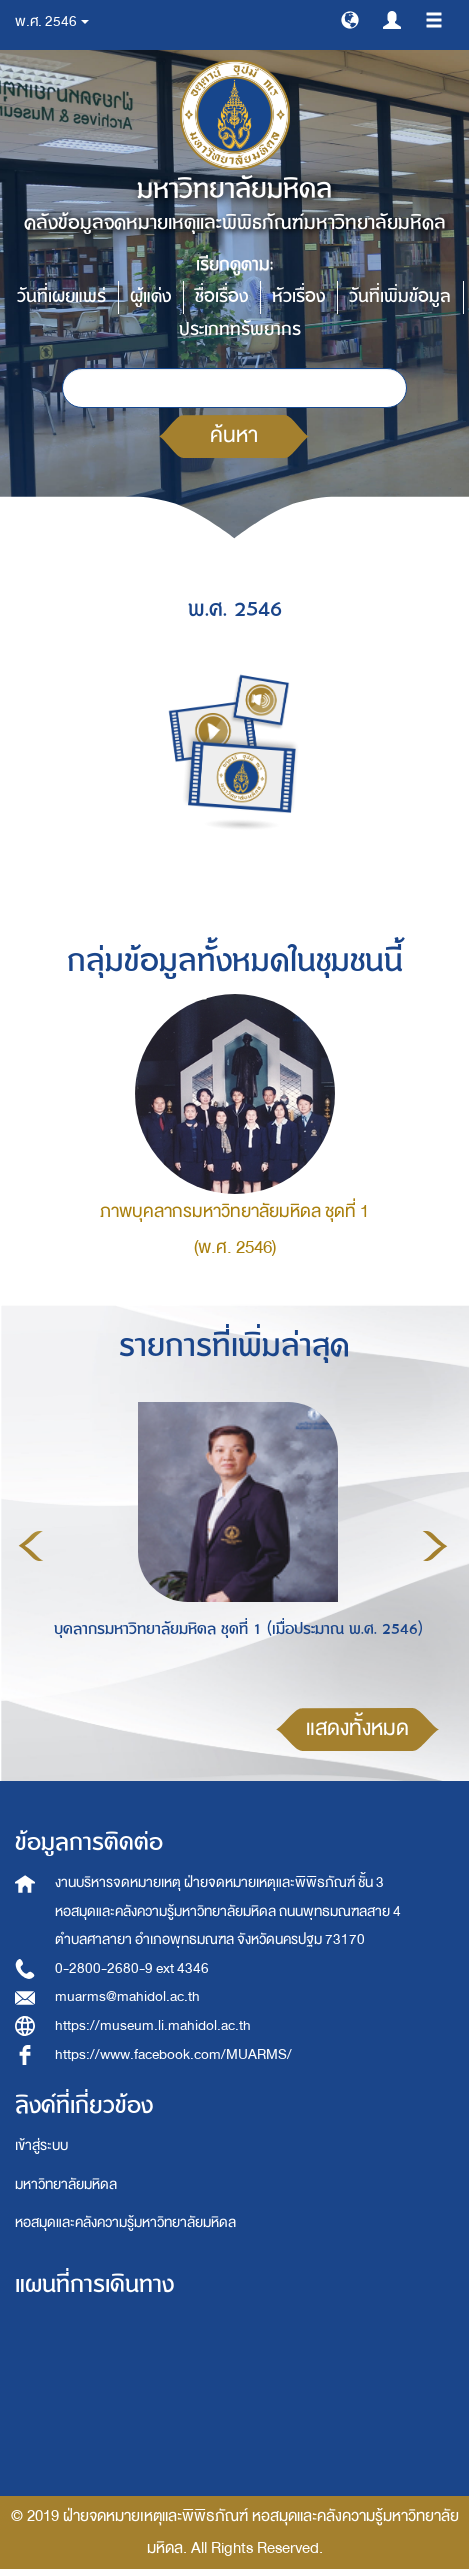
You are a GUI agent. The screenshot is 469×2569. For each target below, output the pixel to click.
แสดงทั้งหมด (357, 1728)
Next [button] (435, 1546)
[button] (350, 19)
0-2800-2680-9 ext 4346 (132, 1968)
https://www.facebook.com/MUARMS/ (173, 2054)
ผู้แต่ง (150, 296)
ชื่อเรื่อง (221, 296)
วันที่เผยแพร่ (61, 296)
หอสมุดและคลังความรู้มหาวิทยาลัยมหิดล (125, 2222)
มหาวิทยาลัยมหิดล (66, 2184)
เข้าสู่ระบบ (41, 2145)
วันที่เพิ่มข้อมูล (400, 296)
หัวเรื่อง (298, 296)
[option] (233, 1543)
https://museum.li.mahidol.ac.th (153, 2025)
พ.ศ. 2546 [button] (52, 21)
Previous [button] (31, 1546)
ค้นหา (234, 435)
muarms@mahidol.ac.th (127, 1996)
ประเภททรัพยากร (240, 329)
